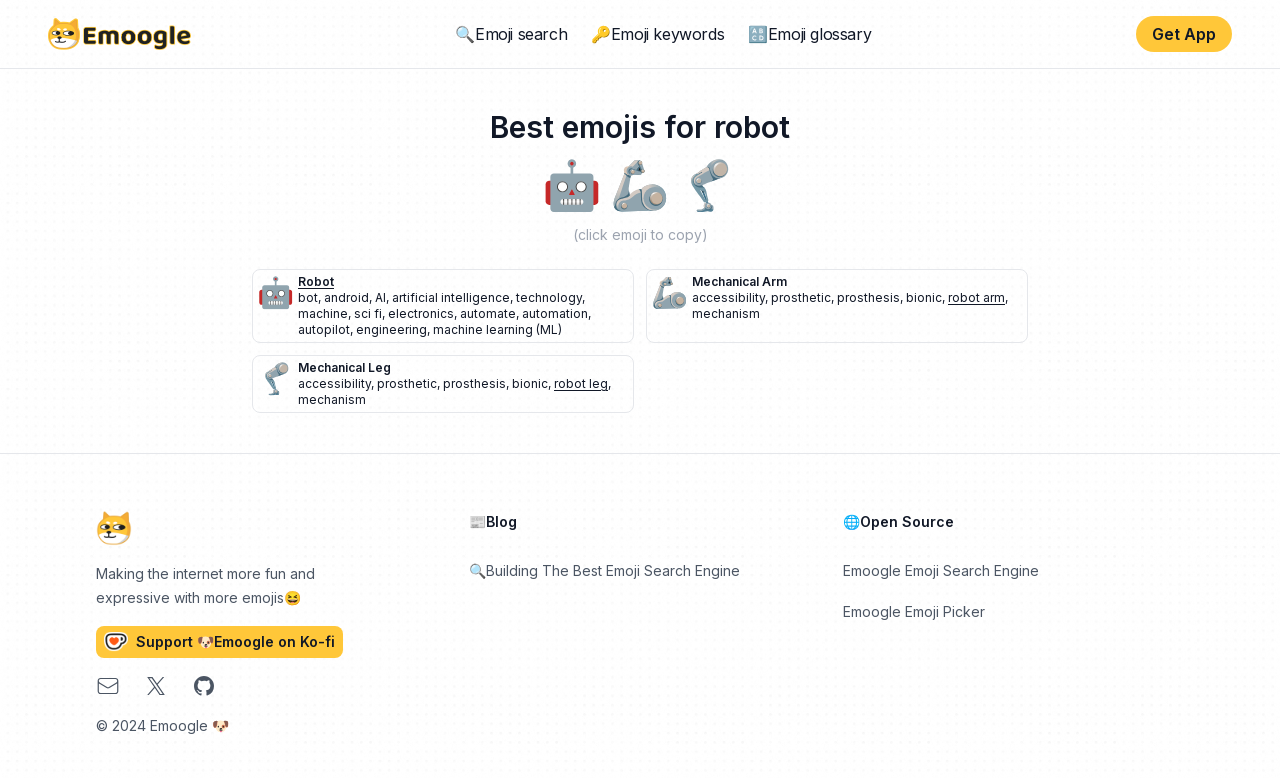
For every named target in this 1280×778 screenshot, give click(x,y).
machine (323, 313)
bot (308, 297)
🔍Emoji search (511, 34)
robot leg (581, 383)
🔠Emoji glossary (809, 34)
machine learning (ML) (497, 329)
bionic (924, 297)
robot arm (976, 297)
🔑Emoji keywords (657, 34)
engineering (391, 329)
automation (555, 313)
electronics (421, 313)
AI (380, 297)
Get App (1184, 34)
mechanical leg (344, 367)
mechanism (726, 313)
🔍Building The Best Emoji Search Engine (604, 570)
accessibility (728, 297)
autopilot (324, 329)
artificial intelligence (451, 297)
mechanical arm (739, 281)
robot (316, 281)
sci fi (368, 313)
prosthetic (801, 297)
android (346, 297)
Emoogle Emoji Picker (914, 611)
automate (488, 313)
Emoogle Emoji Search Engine (941, 570)
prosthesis (868, 297)
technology (549, 297)
